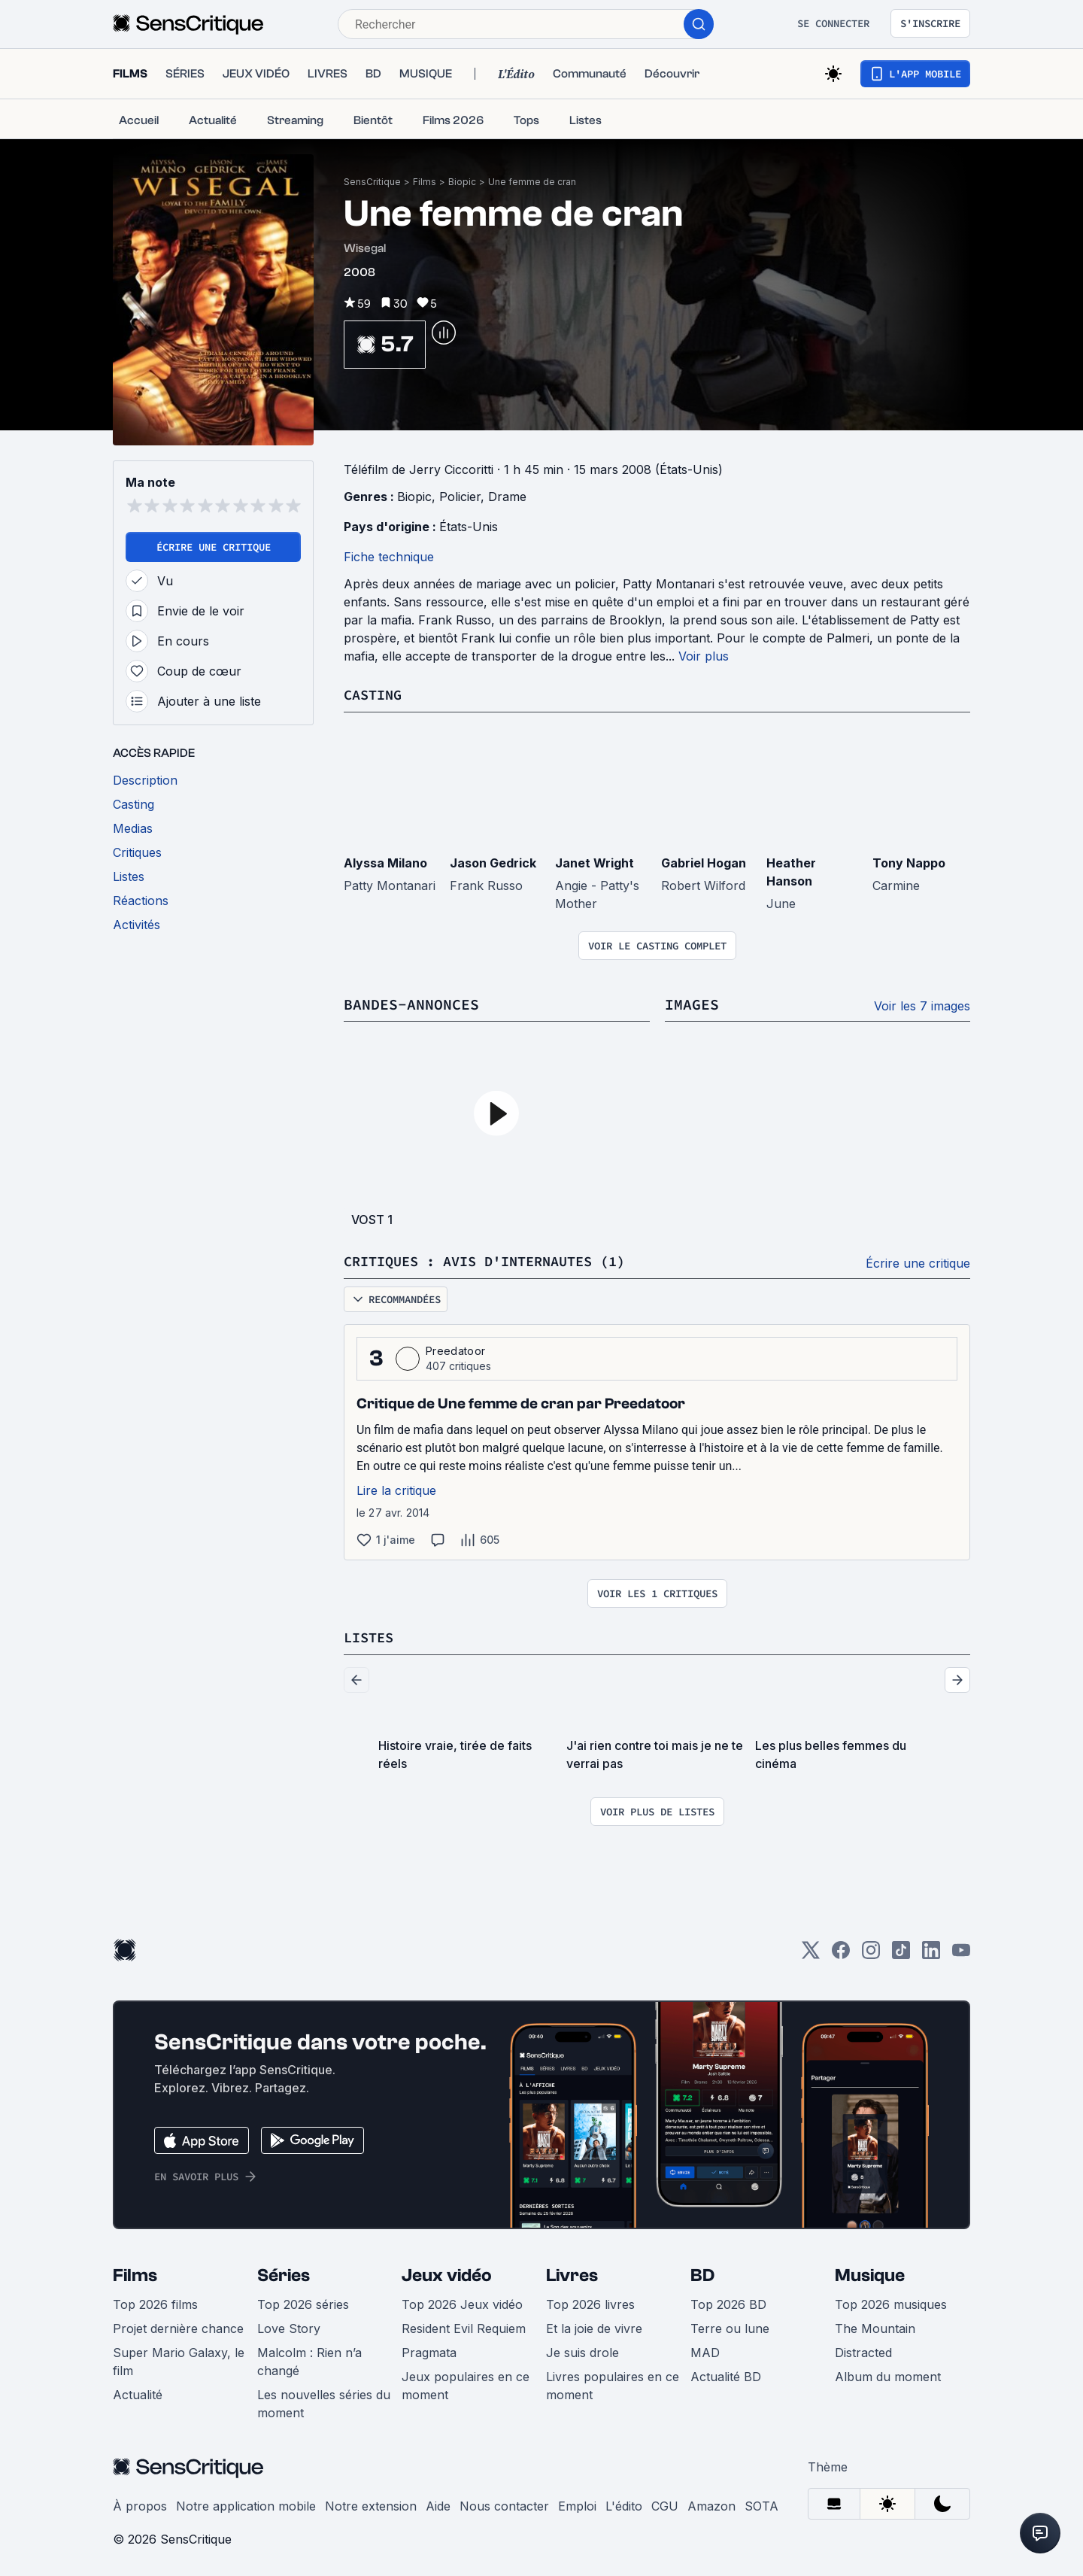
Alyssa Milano (385, 862)
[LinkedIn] (931, 1952)
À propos (140, 2503)
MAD (705, 2350)
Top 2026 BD (728, 2302)
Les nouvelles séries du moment (323, 2401)
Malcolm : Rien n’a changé (309, 2359)
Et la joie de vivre (594, 2326)
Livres (572, 2273)
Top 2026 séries (303, 2302)
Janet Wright (594, 862)
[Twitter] (811, 1952)
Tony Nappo (908, 862)
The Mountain (875, 2326)
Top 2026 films (155, 2302)
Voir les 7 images (922, 1005)
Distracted (863, 2350)
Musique (870, 2273)
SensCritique (372, 181)
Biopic (462, 181)
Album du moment (888, 2374)
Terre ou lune (729, 2326)
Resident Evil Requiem (464, 2326)
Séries (283, 2273)
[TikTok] (901, 1952)
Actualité (137, 2392)
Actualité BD (725, 2374)
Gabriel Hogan (703, 862)
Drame (507, 496)
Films (424, 181)
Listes (371, 1635)
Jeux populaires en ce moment (465, 2383)
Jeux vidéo (447, 2273)
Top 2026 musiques (891, 2302)
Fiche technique (389, 556)
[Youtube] (961, 1952)
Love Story (288, 2326)
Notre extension (371, 2503)
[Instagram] (871, 1952)
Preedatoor (455, 1349)
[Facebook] (841, 1952)
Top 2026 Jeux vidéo (462, 2302)
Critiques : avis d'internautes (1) (497, 1259)
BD (702, 2273)
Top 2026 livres (590, 2302)
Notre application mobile (246, 2503)
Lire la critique (396, 1488)
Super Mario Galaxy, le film (178, 2359)
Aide (438, 2503)
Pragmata (429, 2350)
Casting (375, 694)
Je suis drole (582, 2350)
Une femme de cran (532, 181)
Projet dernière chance (178, 2326)
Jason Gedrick (493, 862)
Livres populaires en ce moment (612, 2383)
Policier (460, 496)
